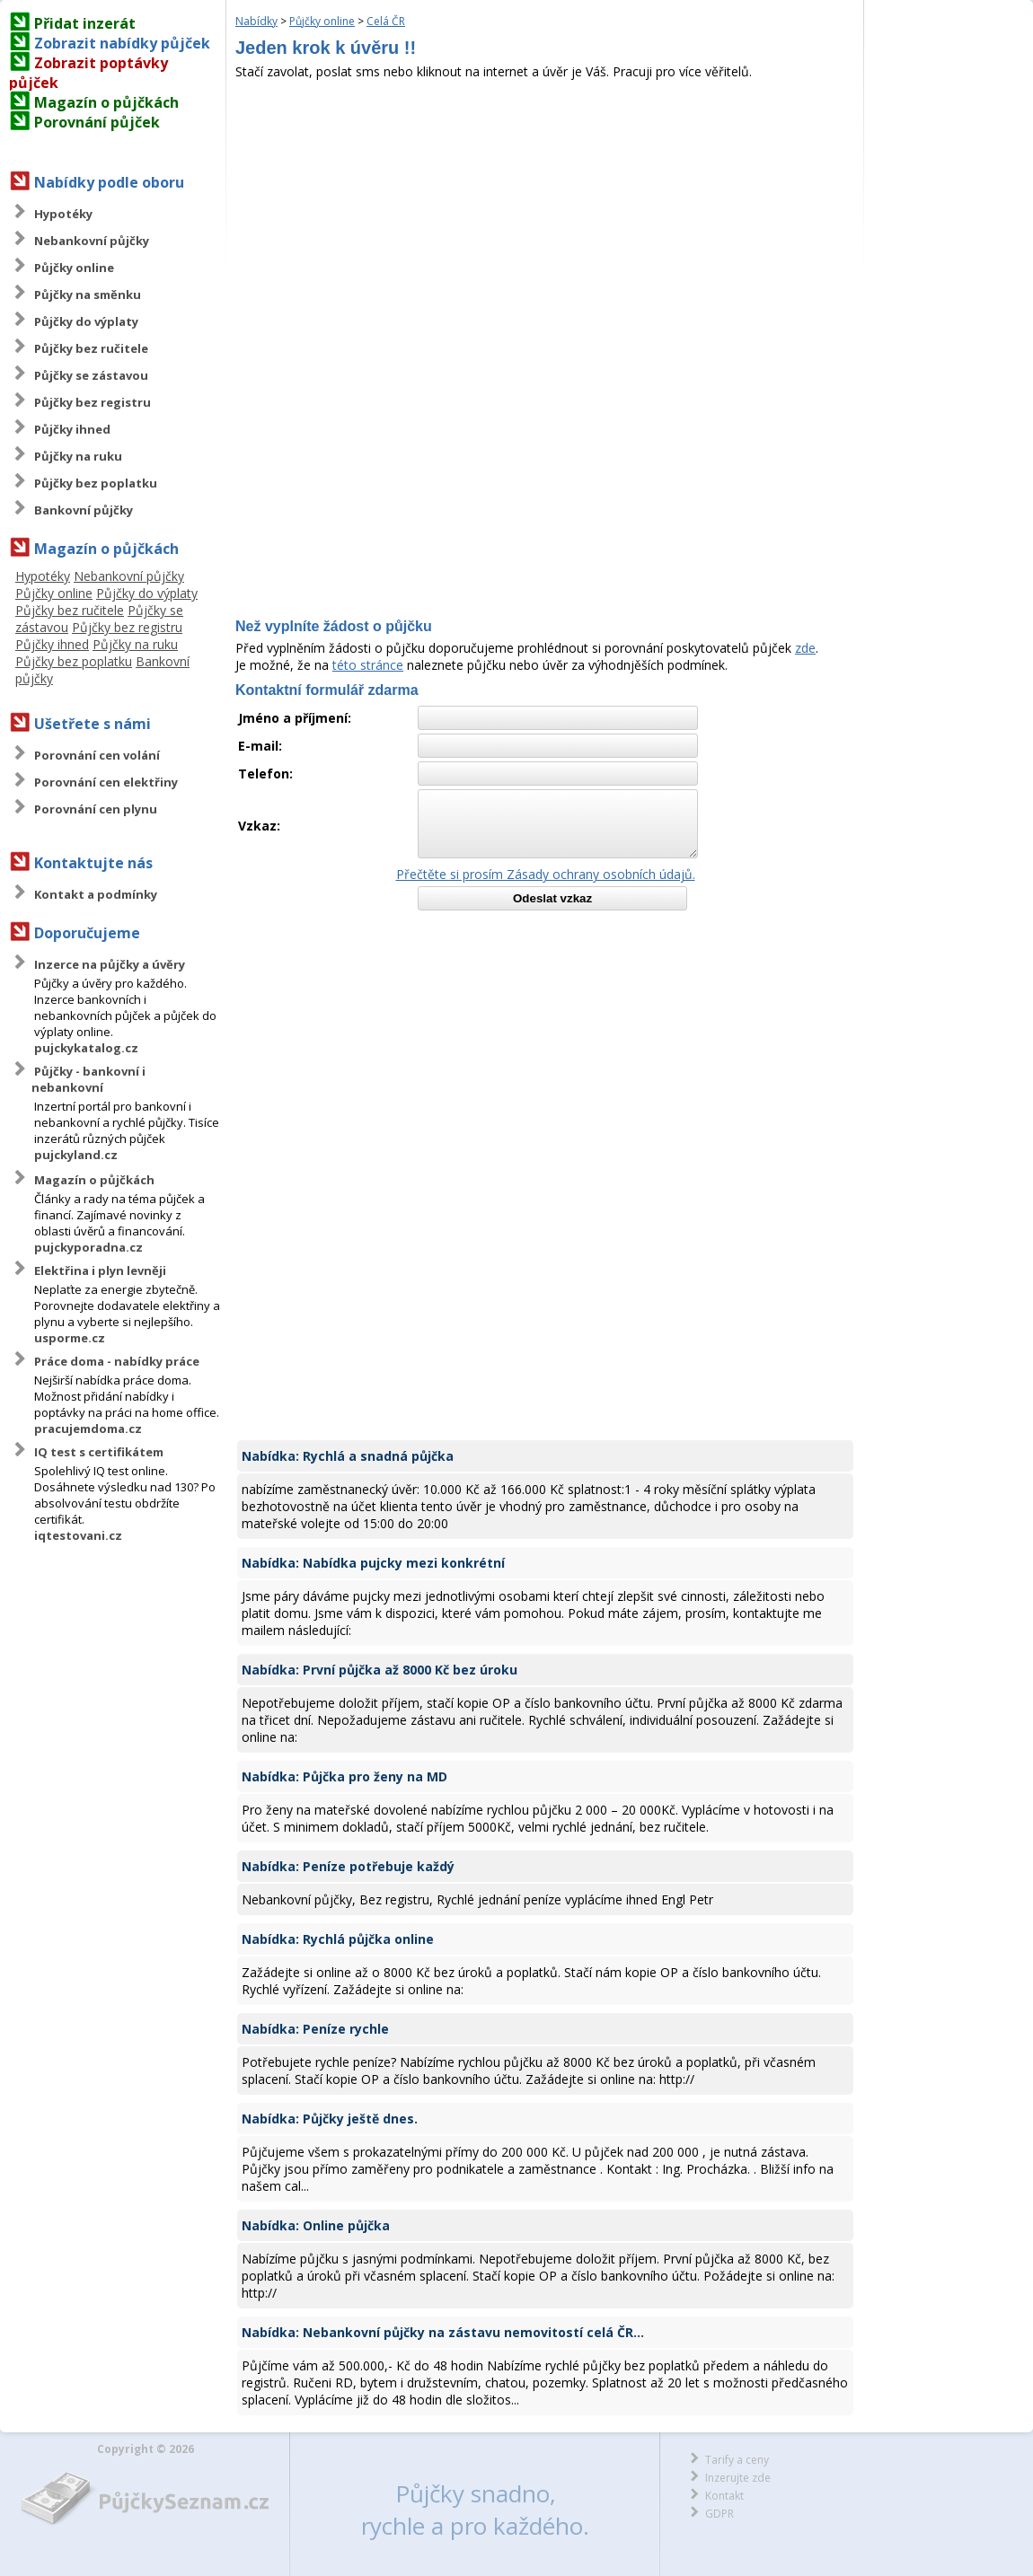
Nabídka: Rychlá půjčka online (338, 1938)
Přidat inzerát (85, 23)
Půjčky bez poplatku (95, 483)
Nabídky (256, 21)
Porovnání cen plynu (95, 809)
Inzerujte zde (738, 2477)
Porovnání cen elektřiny (106, 782)
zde (805, 647)
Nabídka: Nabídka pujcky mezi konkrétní (373, 1562)
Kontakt (724, 2495)
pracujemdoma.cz (88, 1428)
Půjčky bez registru (92, 402)
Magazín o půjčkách (106, 102)
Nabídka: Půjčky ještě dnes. (330, 2118)
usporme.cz (69, 1338)
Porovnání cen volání (97, 755)
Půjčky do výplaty (86, 321)
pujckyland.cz (76, 1155)
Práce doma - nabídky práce (116, 1361)
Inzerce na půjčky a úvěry (109, 964)
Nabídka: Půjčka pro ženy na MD (344, 1776)
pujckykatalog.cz (86, 1048)
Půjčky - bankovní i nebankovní (88, 1079)
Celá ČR (385, 21)
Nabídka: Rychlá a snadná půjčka (348, 1455)
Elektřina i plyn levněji (100, 1270)
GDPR (719, 2513)
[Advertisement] (545, 214)
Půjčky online (74, 267)
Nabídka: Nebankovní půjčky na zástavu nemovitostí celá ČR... (443, 2332)
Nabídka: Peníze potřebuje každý (348, 1866)
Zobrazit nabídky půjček (122, 43)
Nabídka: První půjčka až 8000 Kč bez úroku (379, 1669)
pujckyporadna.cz (88, 1247)
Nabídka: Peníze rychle (315, 2028)
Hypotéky (63, 214)
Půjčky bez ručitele (91, 348)
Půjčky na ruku (78, 456)
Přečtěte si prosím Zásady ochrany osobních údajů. (545, 874)
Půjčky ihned (72, 429)
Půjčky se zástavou (91, 375)
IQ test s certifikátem (98, 1452)
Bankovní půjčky (83, 510)
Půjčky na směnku (87, 294)
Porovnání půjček (97, 122)
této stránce (367, 664)
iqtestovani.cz (78, 1535)
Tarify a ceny (737, 2459)
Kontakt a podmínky (95, 894)
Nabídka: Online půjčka (316, 2225)
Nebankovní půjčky (91, 241)
